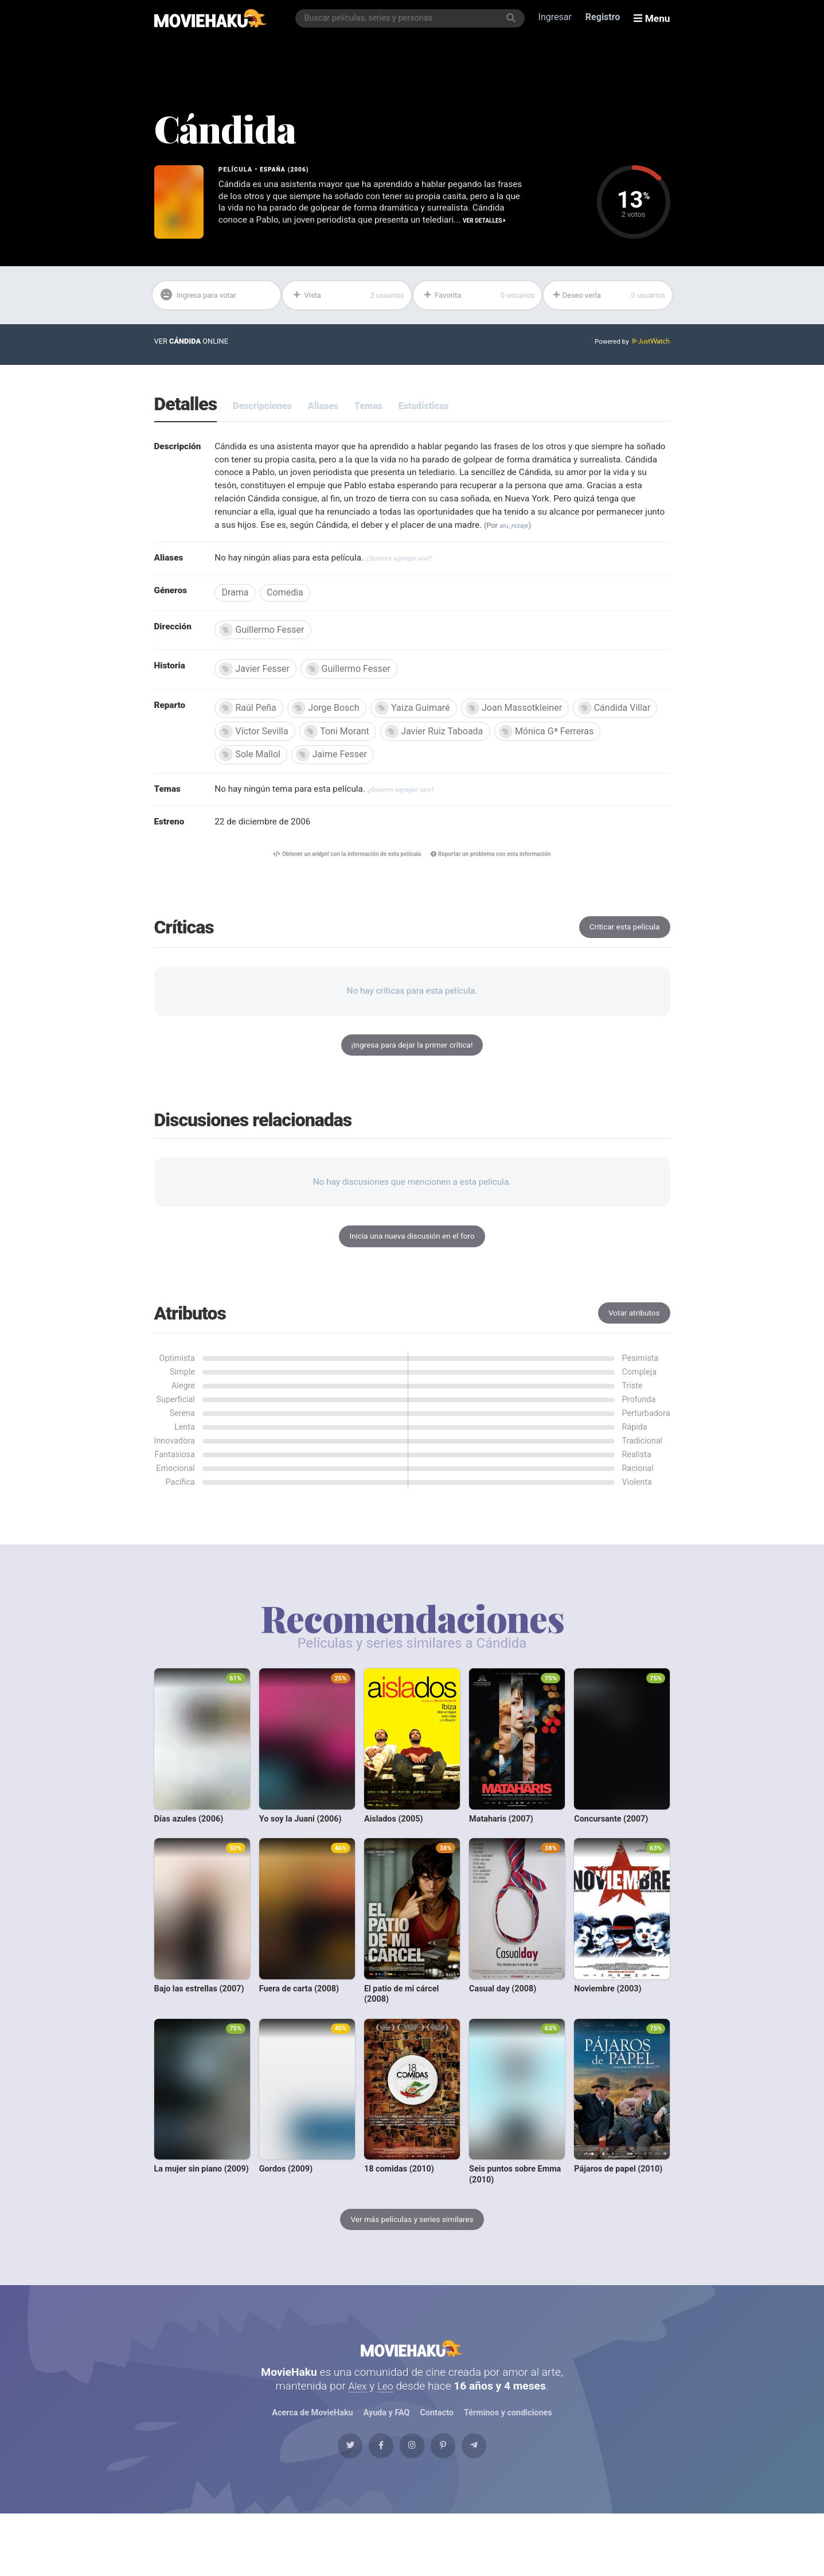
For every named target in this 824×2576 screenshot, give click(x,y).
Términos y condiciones (508, 2463)
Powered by (630, 346)
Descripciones (262, 410)
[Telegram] (499, 2502)
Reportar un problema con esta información (499, 883)
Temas (368, 410)
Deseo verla (609, 298)
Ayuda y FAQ (386, 2463)
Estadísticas (424, 410)
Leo (386, 2435)
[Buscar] (513, 18)
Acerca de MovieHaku (312, 2463)
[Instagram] (412, 2502)
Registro (605, 18)
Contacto (437, 2463)
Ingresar (557, 18)
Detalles (185, 409)
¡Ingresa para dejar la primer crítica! (412, 1077)
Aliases (323, 410)
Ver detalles (284, 235)
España (274, 169)
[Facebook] (368, 2502)
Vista (348, 298)
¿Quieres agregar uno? (413, 581)
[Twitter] (325, 2502)
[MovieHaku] (210, 18)
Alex (356, 2435)
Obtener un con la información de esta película (340, 883)
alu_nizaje (249, 548)
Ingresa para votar (204, 299)
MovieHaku (412, 2392)
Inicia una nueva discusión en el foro (412, 1270)
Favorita (478, 298)
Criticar (621, 957)
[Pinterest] (455, 2502)
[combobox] (412, 18)
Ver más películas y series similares (412, 2256)
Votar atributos (631, 1348)
